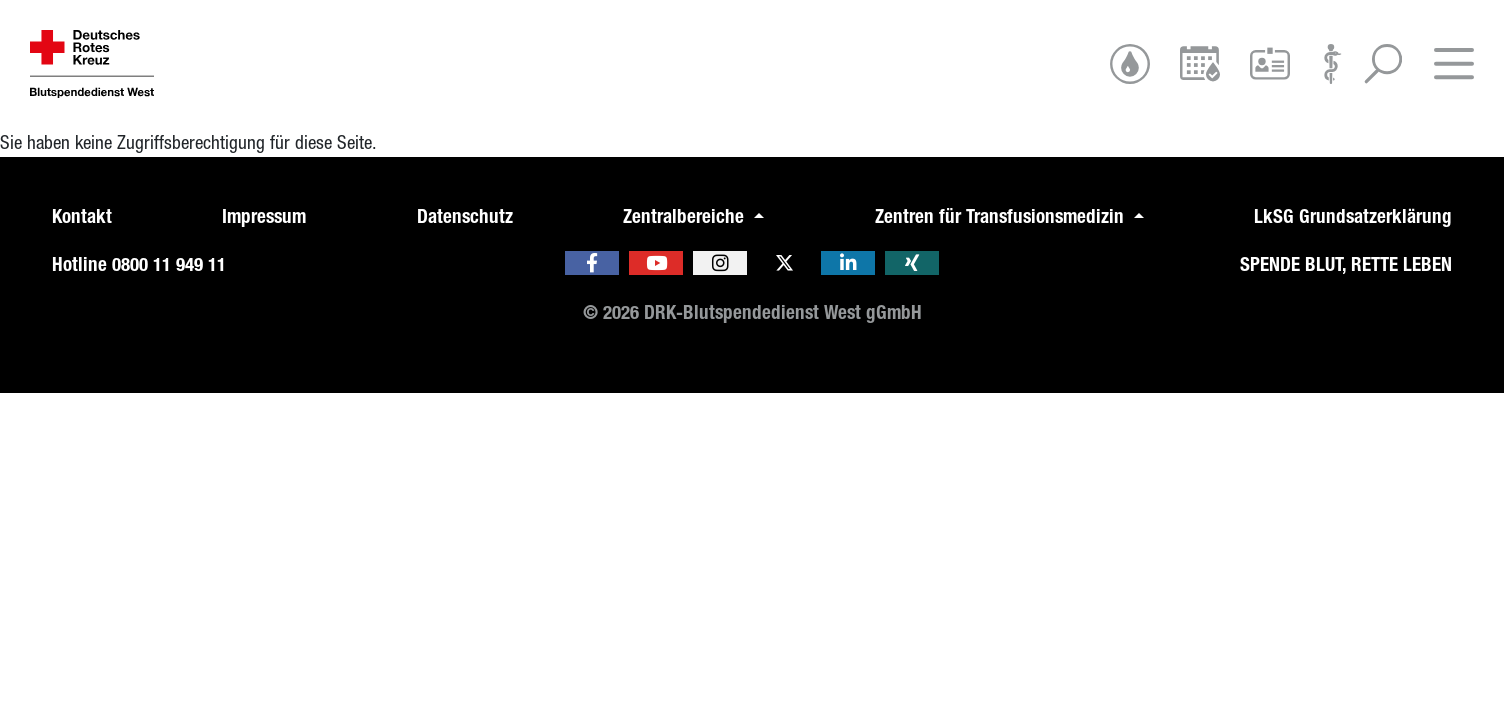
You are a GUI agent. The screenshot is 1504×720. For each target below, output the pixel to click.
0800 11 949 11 (169, 264)
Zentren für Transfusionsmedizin (1002, 216)
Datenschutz (465, 216)
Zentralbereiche (686, 216)
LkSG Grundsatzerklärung (1353, 216)
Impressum (264, 216)
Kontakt (82, 216)
